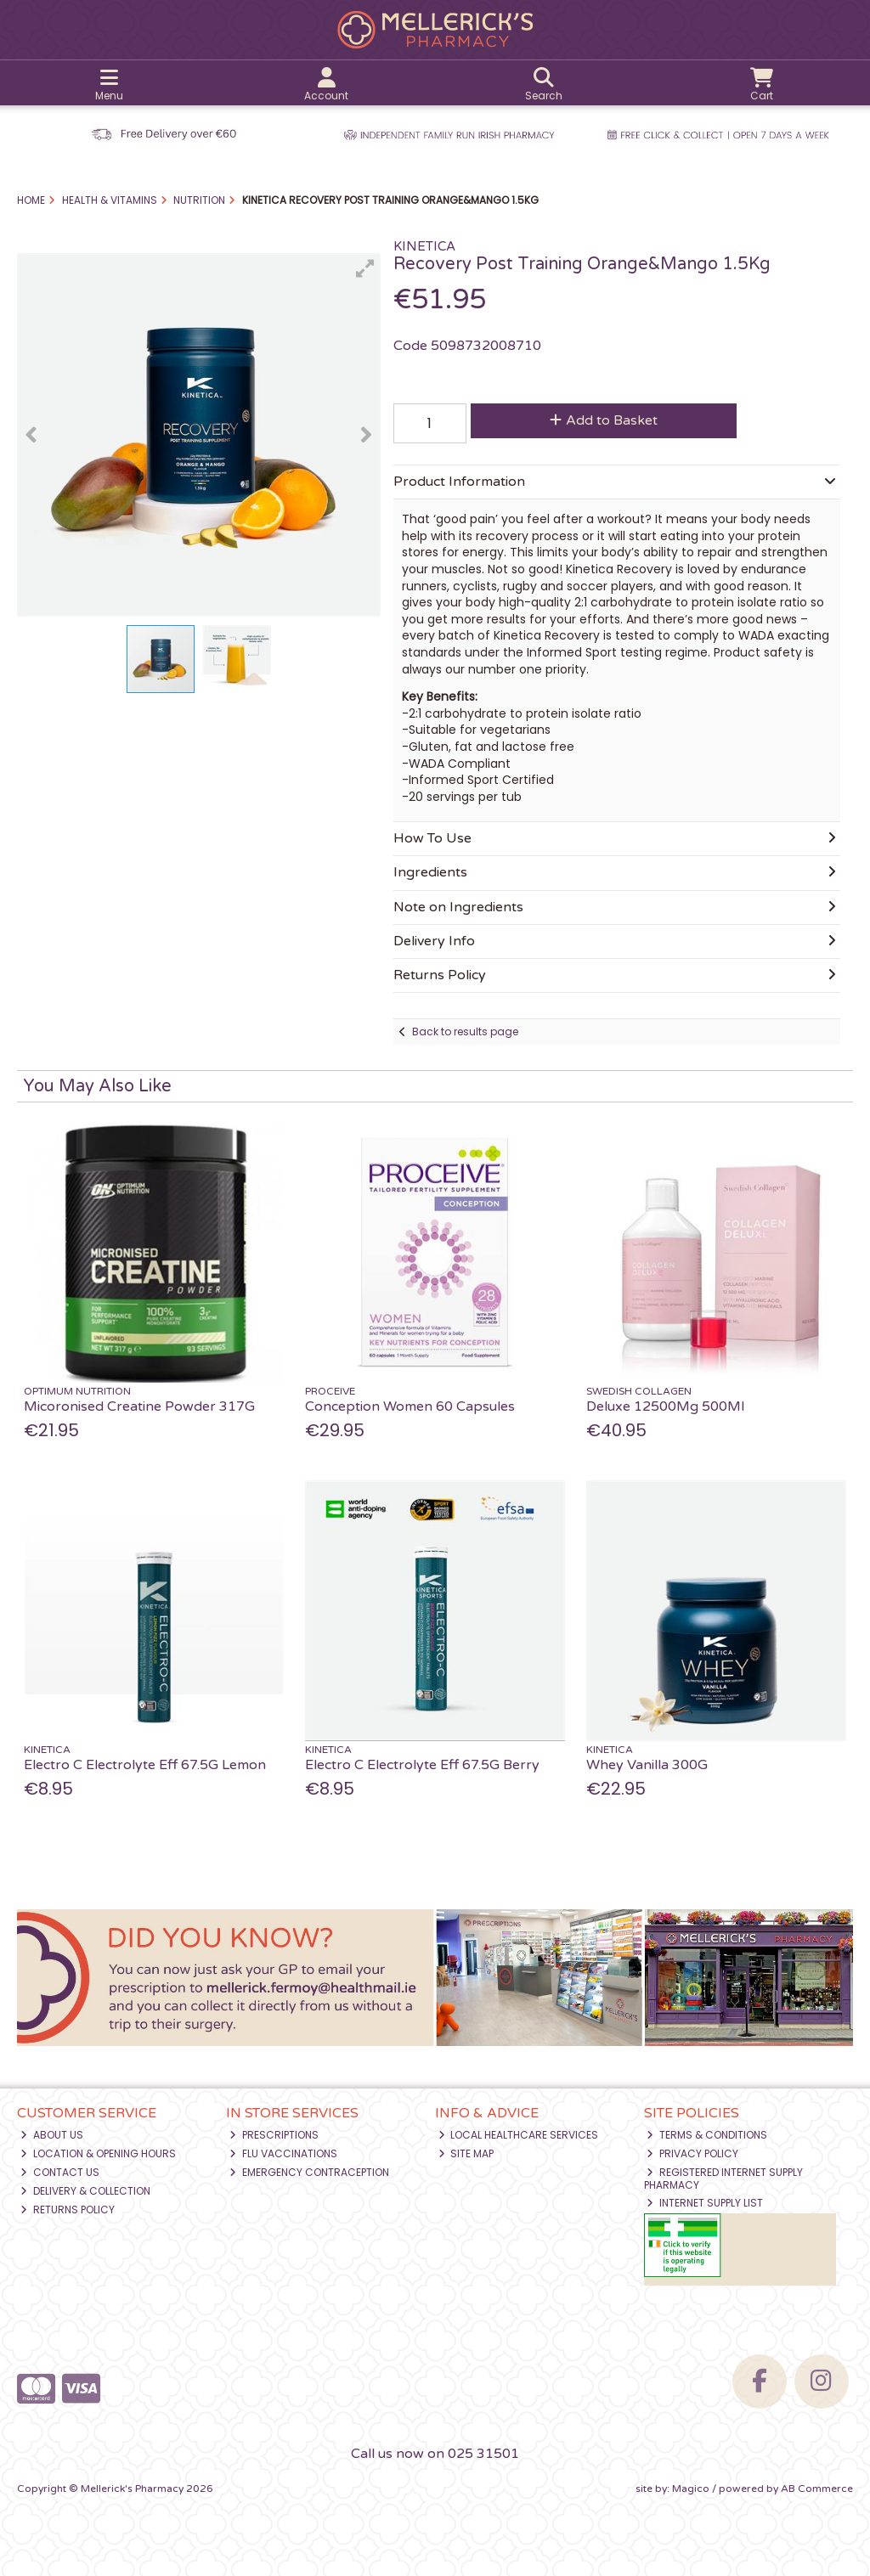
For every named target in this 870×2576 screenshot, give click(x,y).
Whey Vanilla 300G (647, 1764)
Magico (690, 2488)
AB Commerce (817, 2488)
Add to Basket (604, 420)
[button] (365, 268)
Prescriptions (274, 2135)
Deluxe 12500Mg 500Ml (665, 1406)
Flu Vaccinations (283, 2153)
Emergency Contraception (309, 2172)
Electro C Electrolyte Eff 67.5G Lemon (145, 1764)
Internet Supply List (705, 2203)
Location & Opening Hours (98, 2153)
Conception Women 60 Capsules (410, 1406)
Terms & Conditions (707, 2135)
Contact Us (59, 2172)
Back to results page (465, 1031)
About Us (51, 2135)
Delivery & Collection (85, 2191)
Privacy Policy (692, 2153)
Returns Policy (67, 2209)
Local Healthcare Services (518, 2135)
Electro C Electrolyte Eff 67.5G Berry (422, 1764)
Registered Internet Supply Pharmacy (724, 2178)
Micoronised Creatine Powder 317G (139, 1406)
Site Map (466, 2153)
